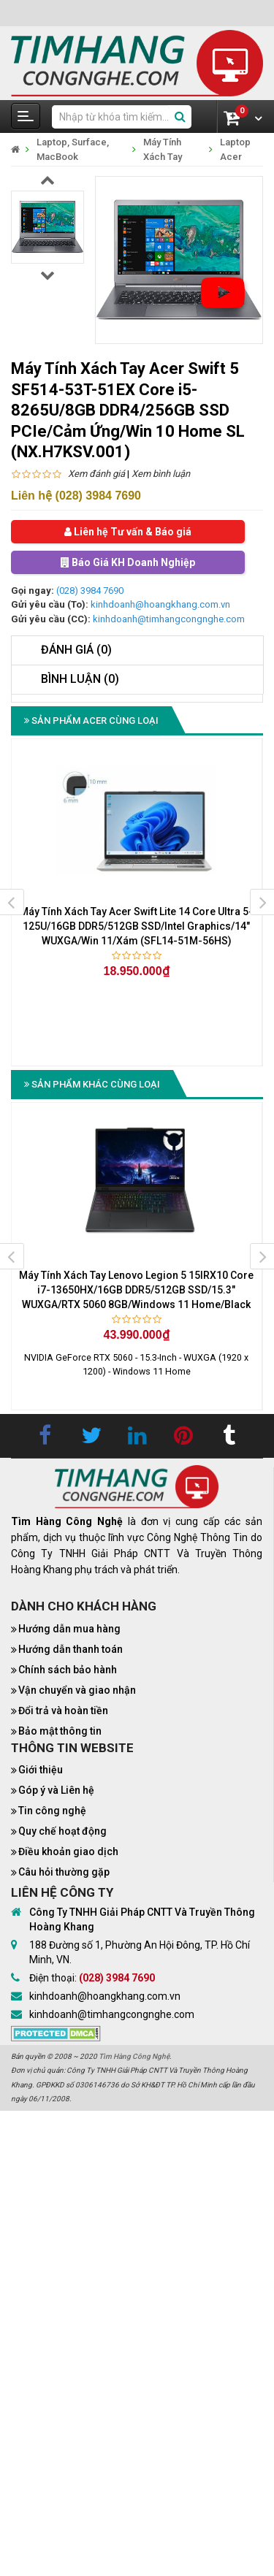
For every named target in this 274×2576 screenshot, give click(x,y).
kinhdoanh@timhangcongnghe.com (169, 619)
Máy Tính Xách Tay (162, 149)
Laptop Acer (235, 149)
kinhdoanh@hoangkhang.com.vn (160, 604)
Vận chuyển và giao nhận (77, 1690)
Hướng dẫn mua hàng (69, 1629)
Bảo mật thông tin (60, 1731)
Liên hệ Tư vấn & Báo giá (127, 532)
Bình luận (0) (80, 679)
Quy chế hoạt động (62, 1831)
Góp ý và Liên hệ (56, 1790)
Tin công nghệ (52, 1810)
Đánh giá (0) (76, 650)
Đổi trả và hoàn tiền (63, 1710)
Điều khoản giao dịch (68, 1851)
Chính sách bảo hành (67, 1669)
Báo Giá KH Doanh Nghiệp (128, 562)
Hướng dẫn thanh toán (70, 1649)
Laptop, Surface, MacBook (73, 149)
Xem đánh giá (96, 473)
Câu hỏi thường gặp (64, 1872)
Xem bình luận (161, 473)
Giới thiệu (40, 1770)
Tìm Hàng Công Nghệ (134, 2056)
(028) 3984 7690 (89, 590)
